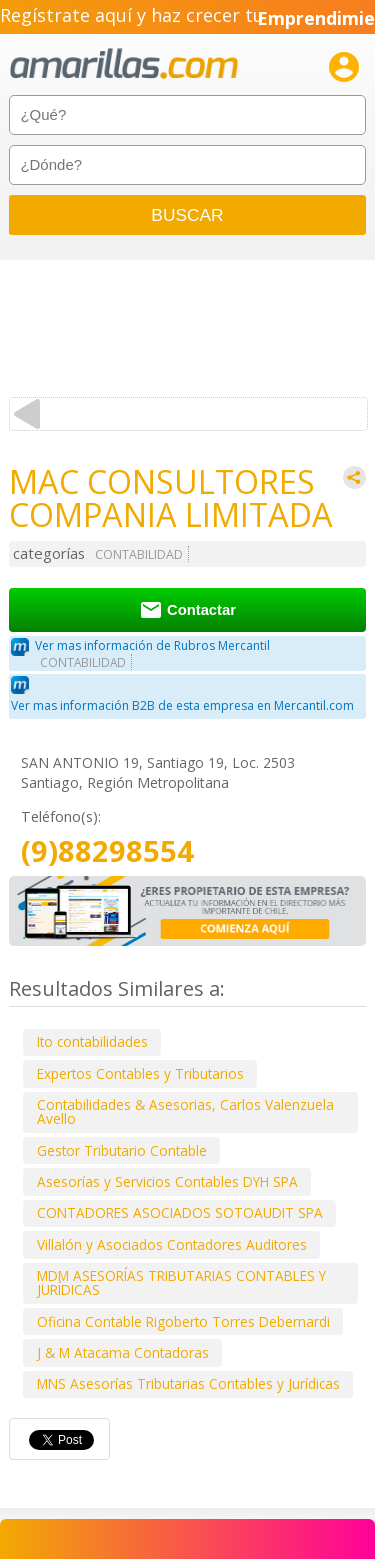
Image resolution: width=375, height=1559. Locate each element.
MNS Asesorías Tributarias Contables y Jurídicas (188, 1383)
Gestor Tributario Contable (122, 1150)
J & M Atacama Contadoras (123, 1352)
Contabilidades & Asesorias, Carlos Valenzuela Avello (185, 1111)
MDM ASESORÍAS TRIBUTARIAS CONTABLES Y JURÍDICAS (181, 1282)
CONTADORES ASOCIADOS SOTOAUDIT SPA (180, 1212)
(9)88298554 (107, 851)
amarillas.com (124, 64)
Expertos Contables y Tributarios (140, 1073)
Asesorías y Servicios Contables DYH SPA (167, 1181)
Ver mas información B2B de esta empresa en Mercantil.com (182, 705)
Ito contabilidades (92, 1041)
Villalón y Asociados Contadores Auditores (172, 1244)
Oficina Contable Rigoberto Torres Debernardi (183, 1321)
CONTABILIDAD (139, 554)
